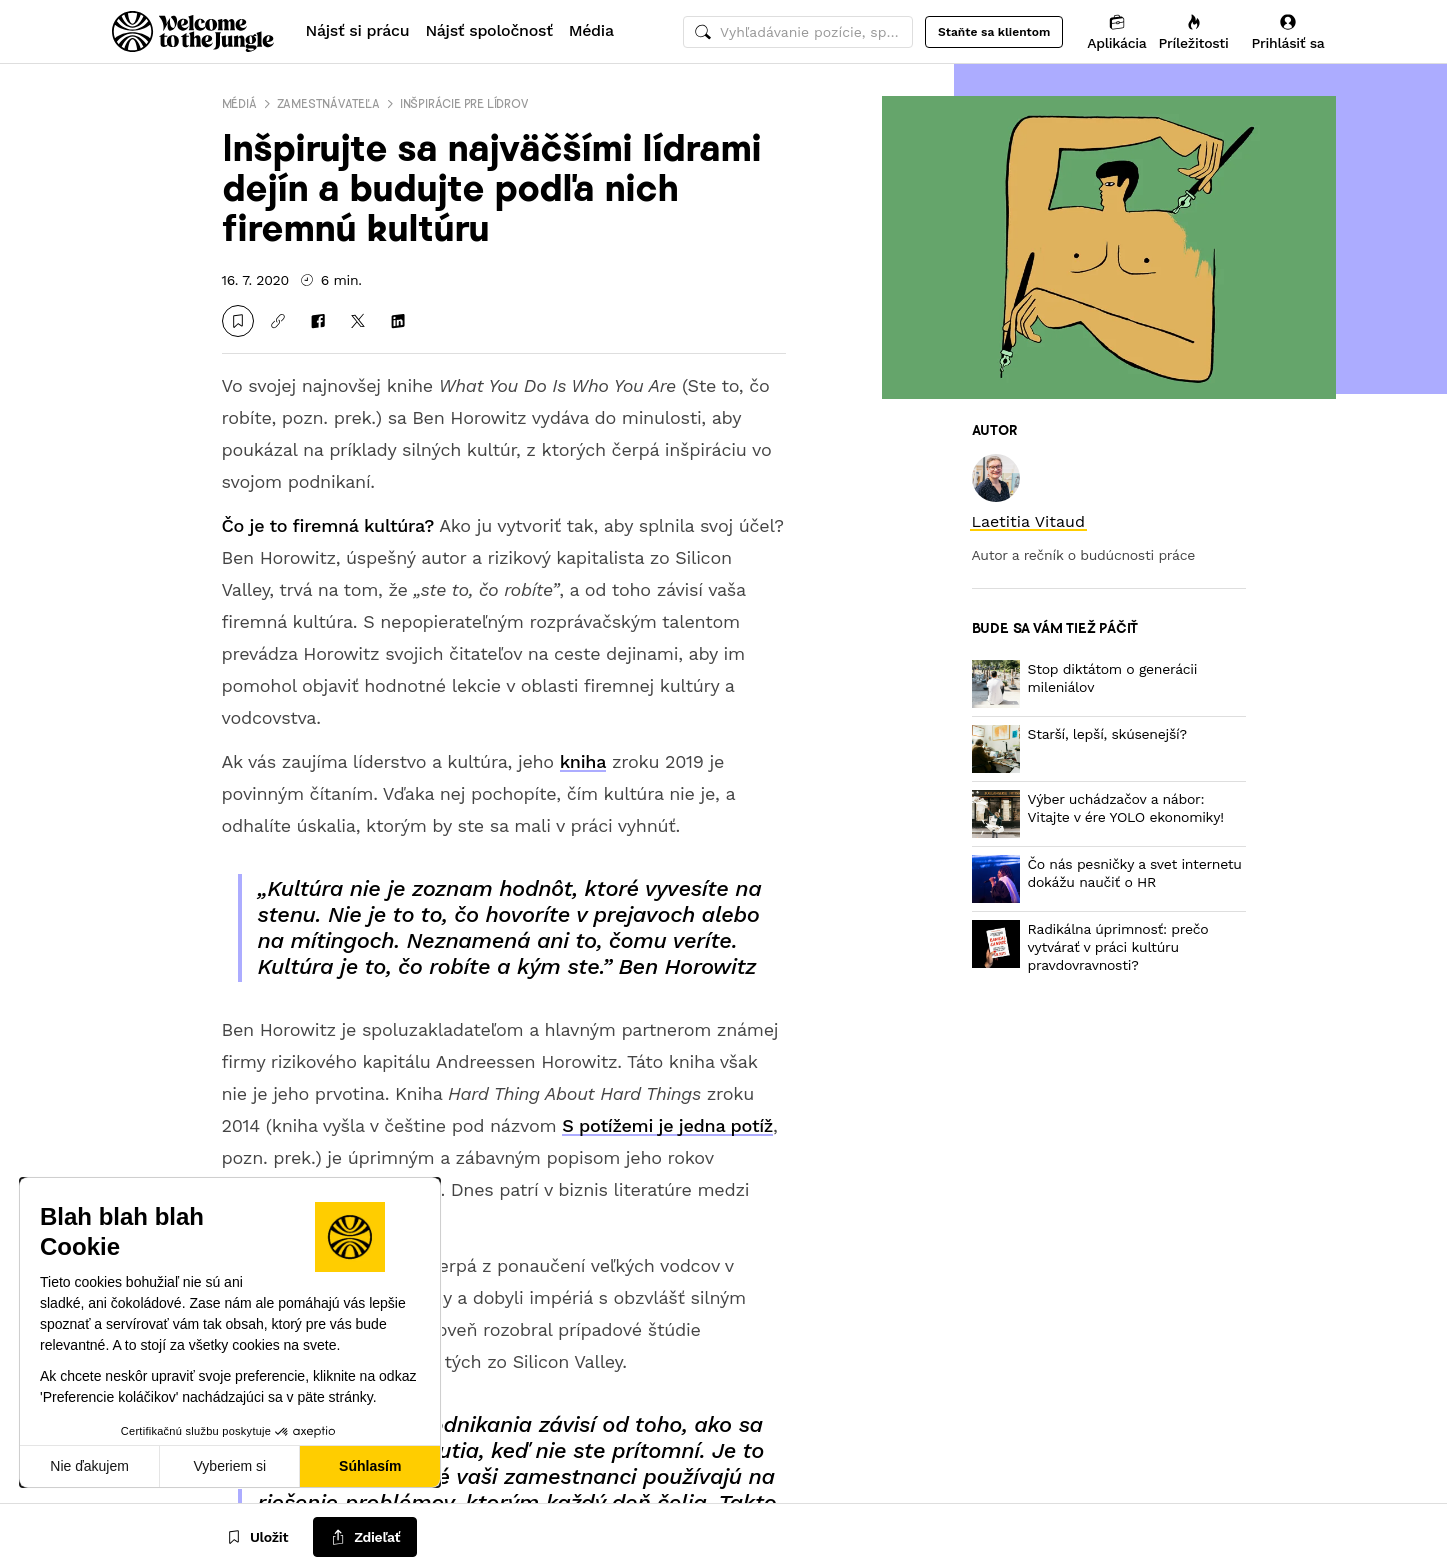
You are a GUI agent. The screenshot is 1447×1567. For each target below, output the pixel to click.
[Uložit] (238, 321)
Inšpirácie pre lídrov (464, 103)
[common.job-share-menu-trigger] (365, 1538)
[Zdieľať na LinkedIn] (398, 321)
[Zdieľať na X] (358, 321)
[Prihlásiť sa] (1288, 31)
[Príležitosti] (1194, 31)
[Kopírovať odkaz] (278, 321)
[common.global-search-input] (798, 32)
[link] (1028, 521)
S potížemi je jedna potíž (667, 1125)
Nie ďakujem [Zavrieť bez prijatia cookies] (89, 1466)
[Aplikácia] (1116, 31)
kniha (583, 761)
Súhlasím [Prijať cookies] (370, 1466)
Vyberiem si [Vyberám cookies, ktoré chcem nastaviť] (230, 1466)
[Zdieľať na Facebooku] (318, 321)
